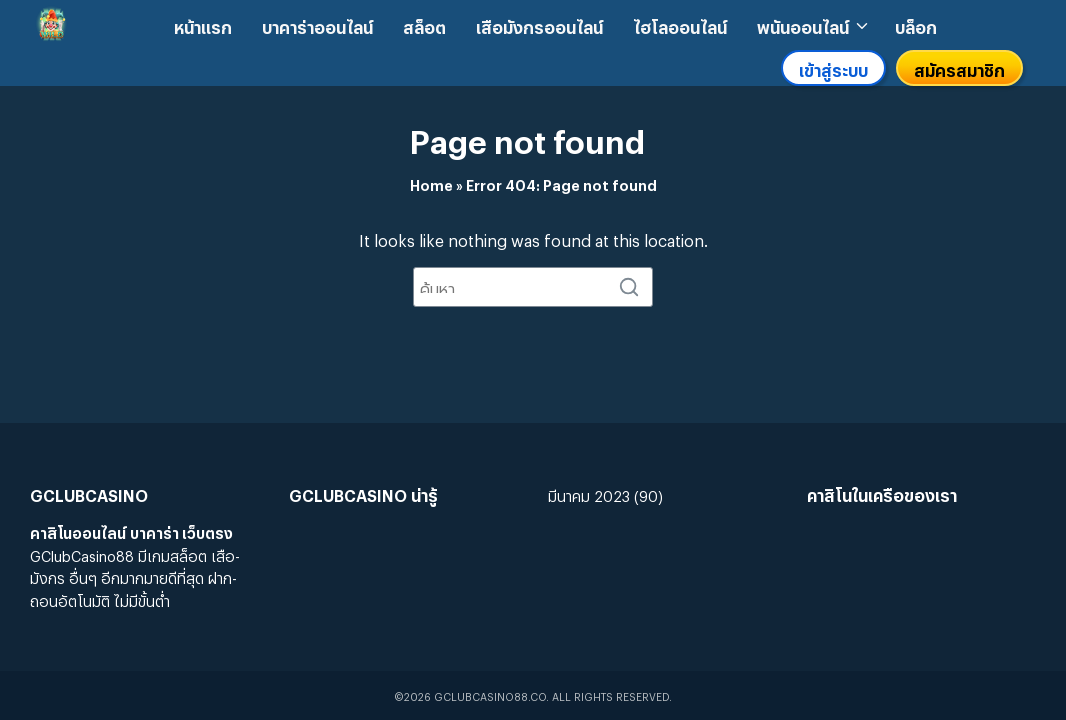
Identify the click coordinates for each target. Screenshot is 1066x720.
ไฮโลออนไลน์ (680, 24)
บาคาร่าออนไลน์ (317, 24)
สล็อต (424, 24)
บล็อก (916, 24)
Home (431, 182)
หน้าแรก (203, 24)
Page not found (527, 135)
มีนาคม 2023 (589, 493)
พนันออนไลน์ (803, 24)
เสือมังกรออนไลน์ (539, 24)
